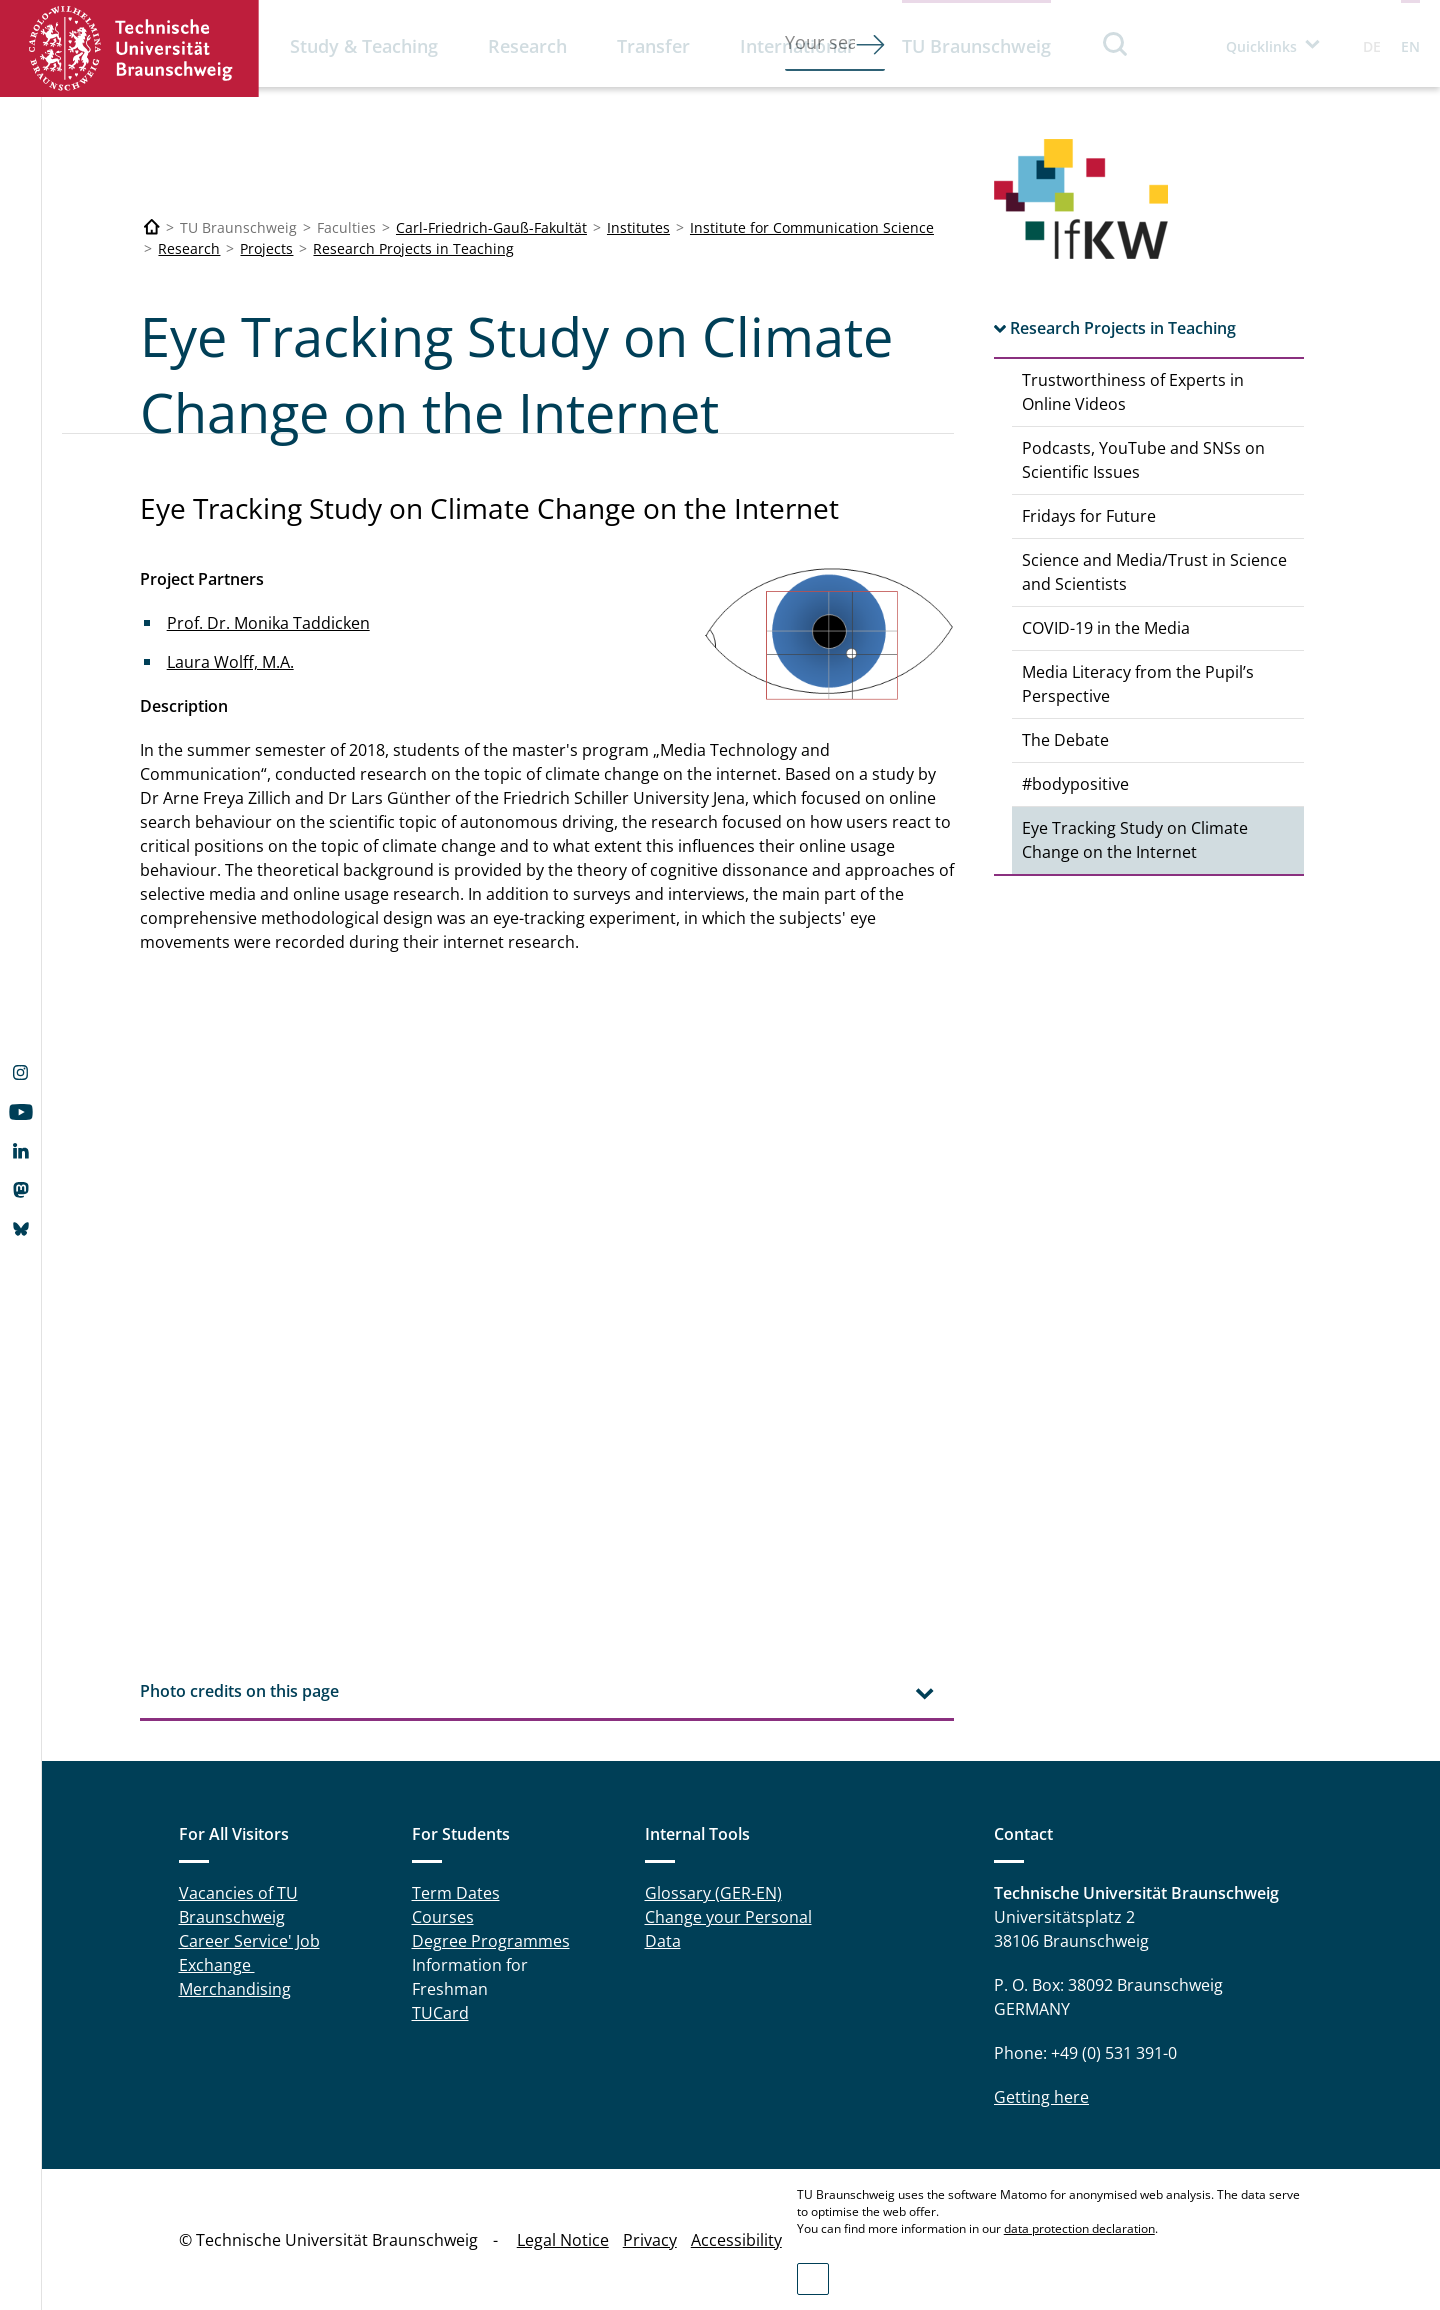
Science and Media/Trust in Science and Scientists (1154, 572)
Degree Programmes (491, 1941)
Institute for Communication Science (812, 227)
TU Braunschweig (976, 46)
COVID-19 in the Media (1106, 628)
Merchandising (235, 1989)
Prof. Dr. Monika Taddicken (268, 623)
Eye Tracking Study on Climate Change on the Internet (1135, 840)
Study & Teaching (364, 46)
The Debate (1065, 740)
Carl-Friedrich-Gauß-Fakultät (491, 227)
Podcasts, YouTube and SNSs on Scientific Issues (1143, 460)
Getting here (1041, 2097)
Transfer (653, 46)
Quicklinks (1261, 46)
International (796, 46)
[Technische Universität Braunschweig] (152, 227)
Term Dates (456, 1893)
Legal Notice (563, 2240)
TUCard (440, 2013)
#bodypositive (1075, 784)
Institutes (638, 227)
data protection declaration (1079, 2228)
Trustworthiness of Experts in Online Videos (1133, 392)
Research (527, 46)
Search (1116, 43)
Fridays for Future (1089, 516)
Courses (443, 1917)
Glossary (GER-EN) (713, 1893)
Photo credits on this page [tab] (239, 1691)
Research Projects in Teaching (413, 248)
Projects (266, 248)
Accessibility (736, 2240)
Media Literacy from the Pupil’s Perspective (1138, 684)
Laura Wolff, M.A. (230, 662)
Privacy (650, 2240)
